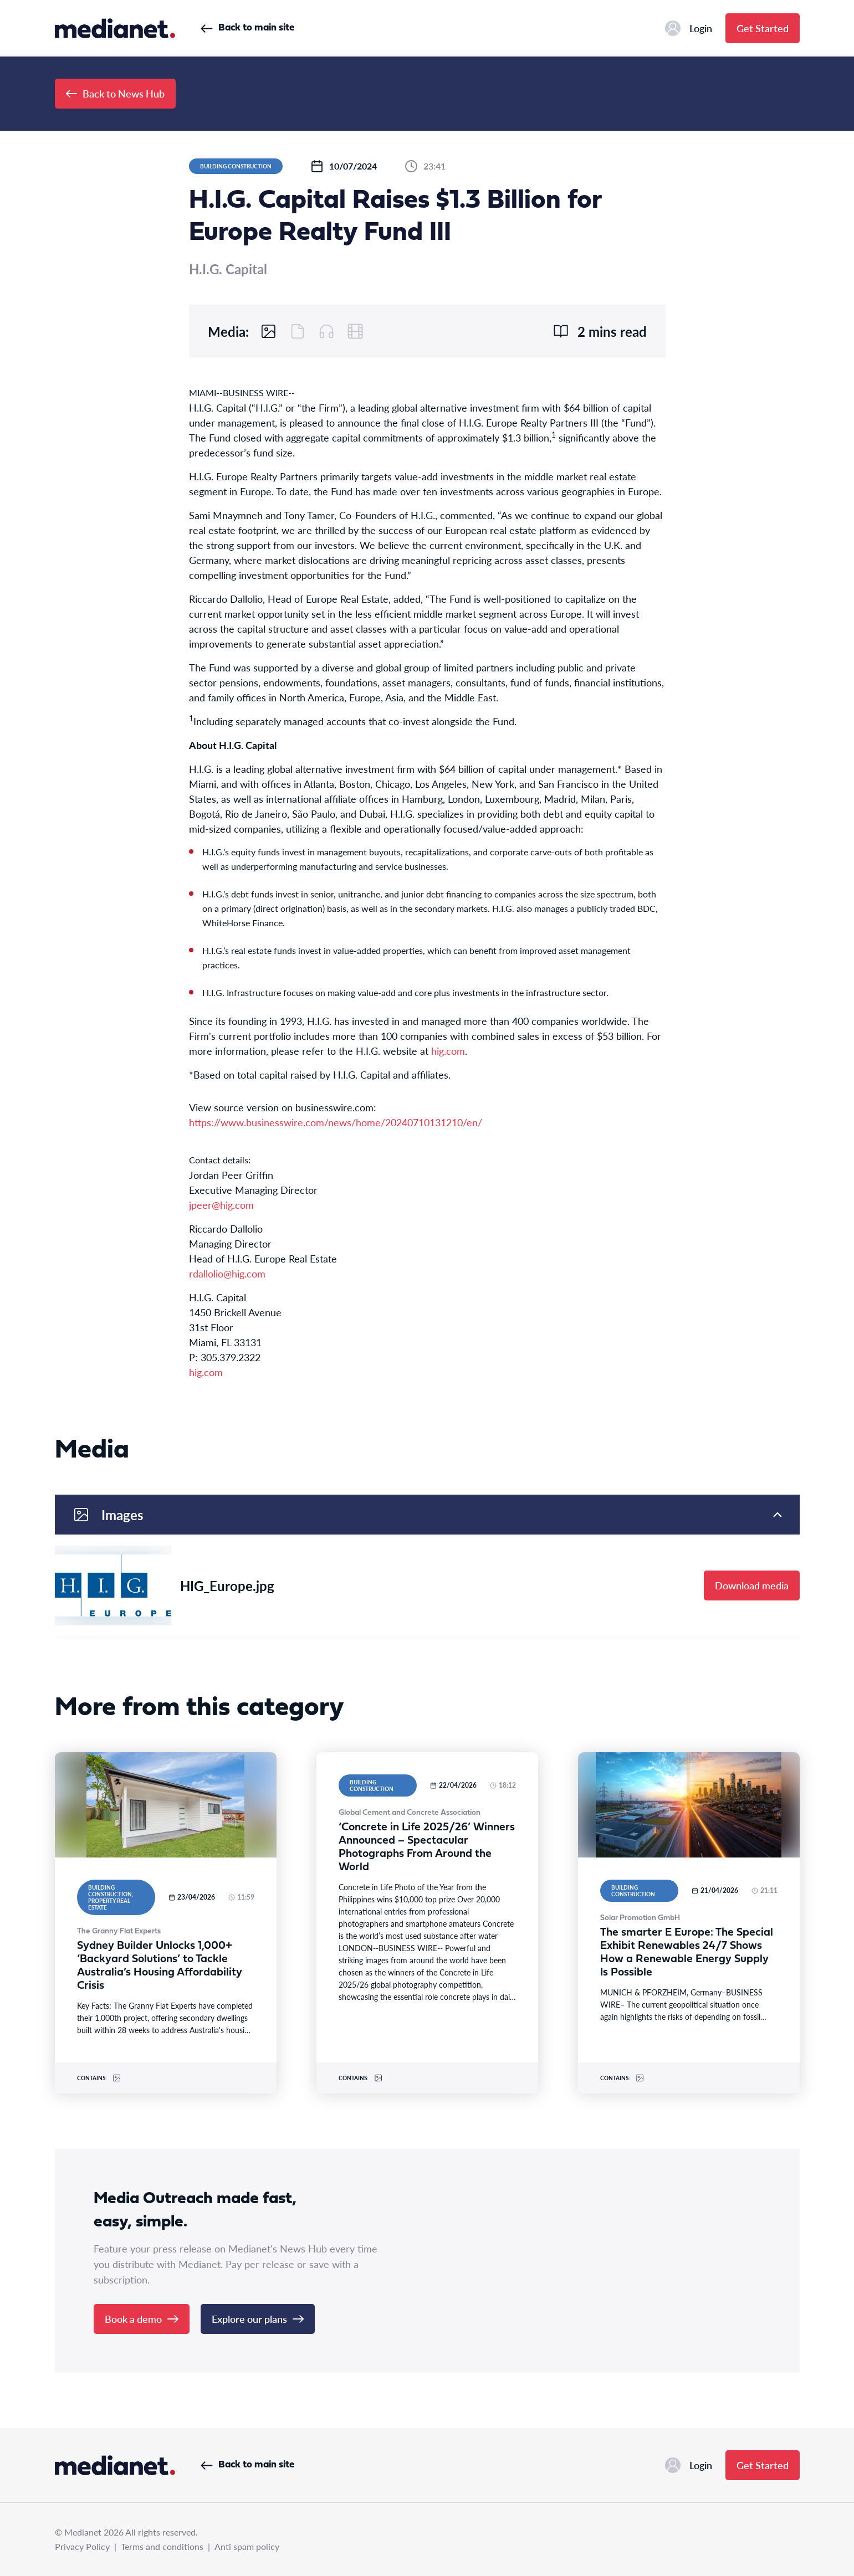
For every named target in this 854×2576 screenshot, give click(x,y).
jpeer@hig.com (221, 1205)
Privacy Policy (82, 2546)
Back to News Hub (115, 93)
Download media (752, 1585)
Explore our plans (258, 2319)
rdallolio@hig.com (227, 1273)
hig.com (448, 1051)
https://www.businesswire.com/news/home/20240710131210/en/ (335, 1122)
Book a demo (141, 2319)
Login (688, 28)
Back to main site (247, 28)
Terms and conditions (162, 2546)
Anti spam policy (246, 2546)
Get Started (763, 28)
